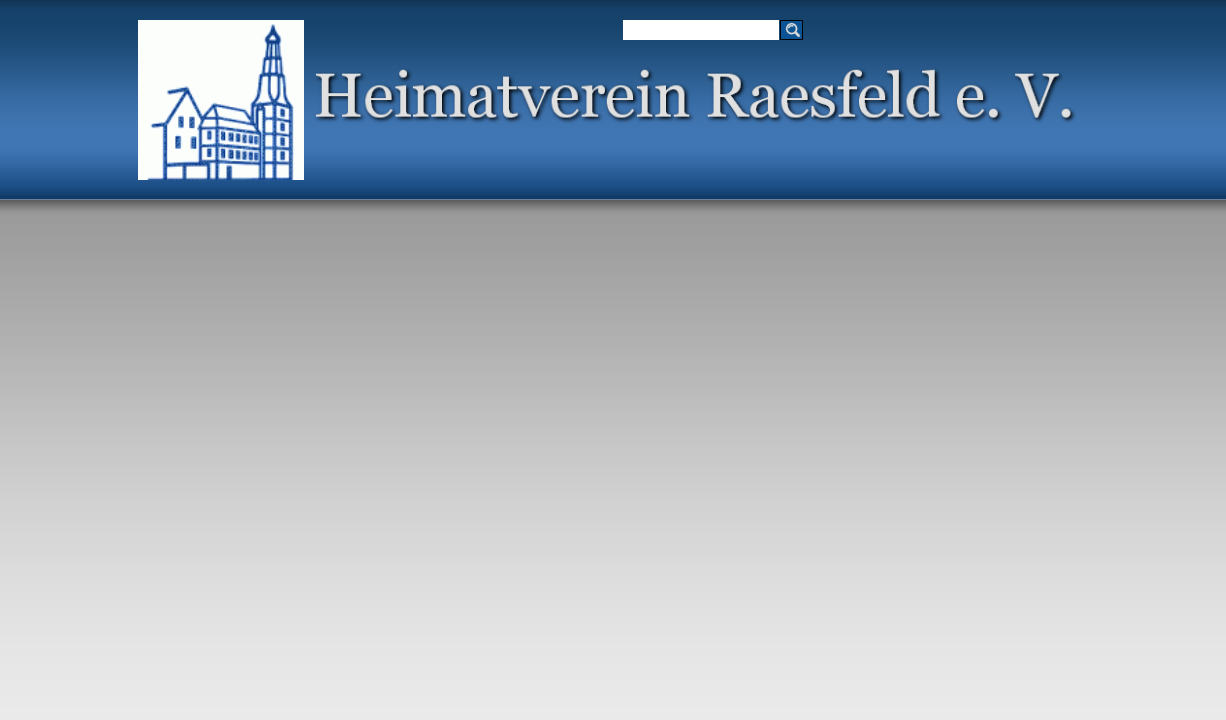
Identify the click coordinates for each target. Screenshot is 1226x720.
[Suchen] (701, 30)
